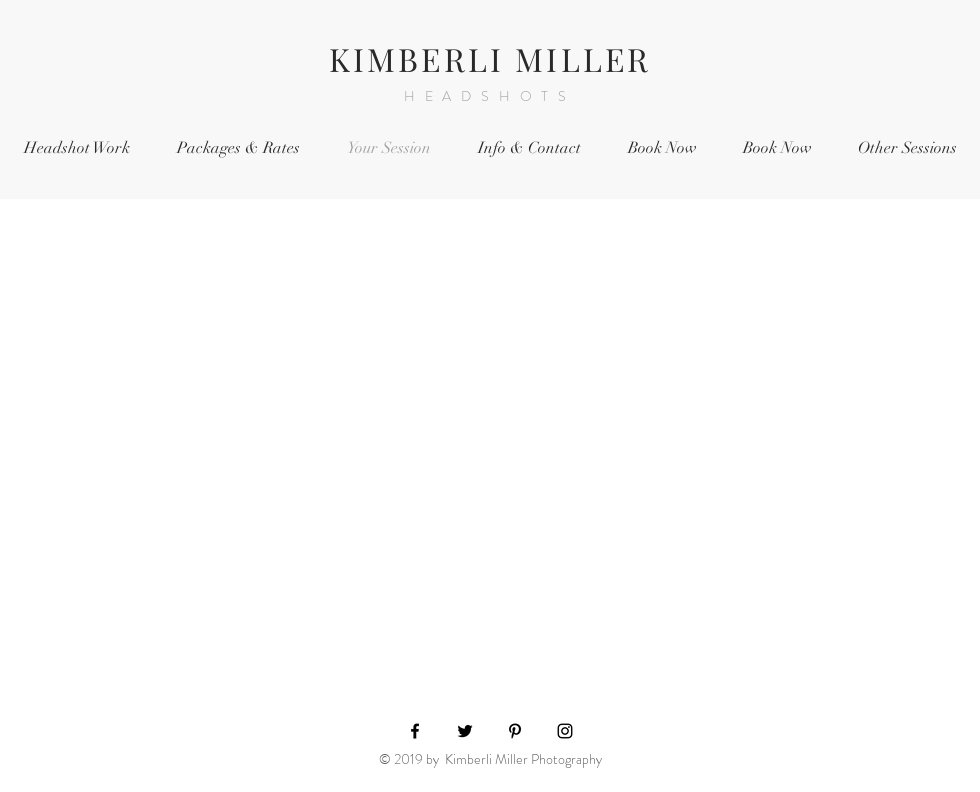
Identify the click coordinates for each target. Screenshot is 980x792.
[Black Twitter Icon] (465, 731)
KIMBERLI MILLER (490, 58)
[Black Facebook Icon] (415, 731)
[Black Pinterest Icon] (515, 731)
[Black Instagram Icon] (565, 731)
